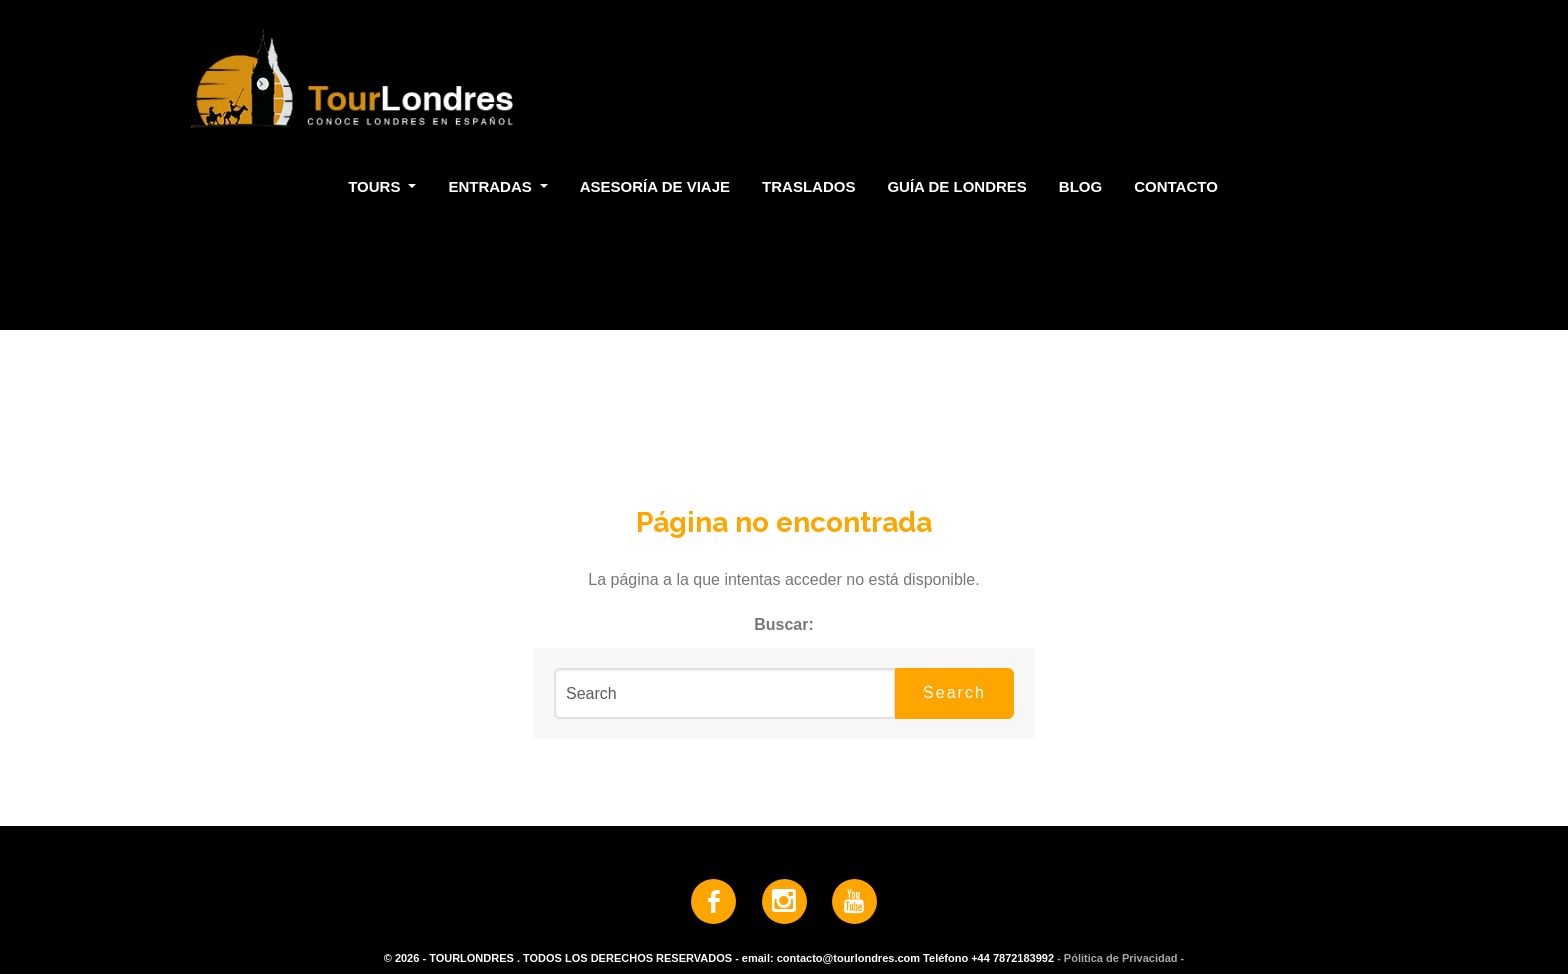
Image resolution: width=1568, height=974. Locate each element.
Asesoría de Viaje (655, 186)
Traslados (808, 186)
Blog (1080, 186)
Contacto (1176, 186)
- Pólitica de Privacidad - (1120, 958)
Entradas (492, 186)
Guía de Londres (956, 186)
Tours (376, 186)
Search (954, 692)
